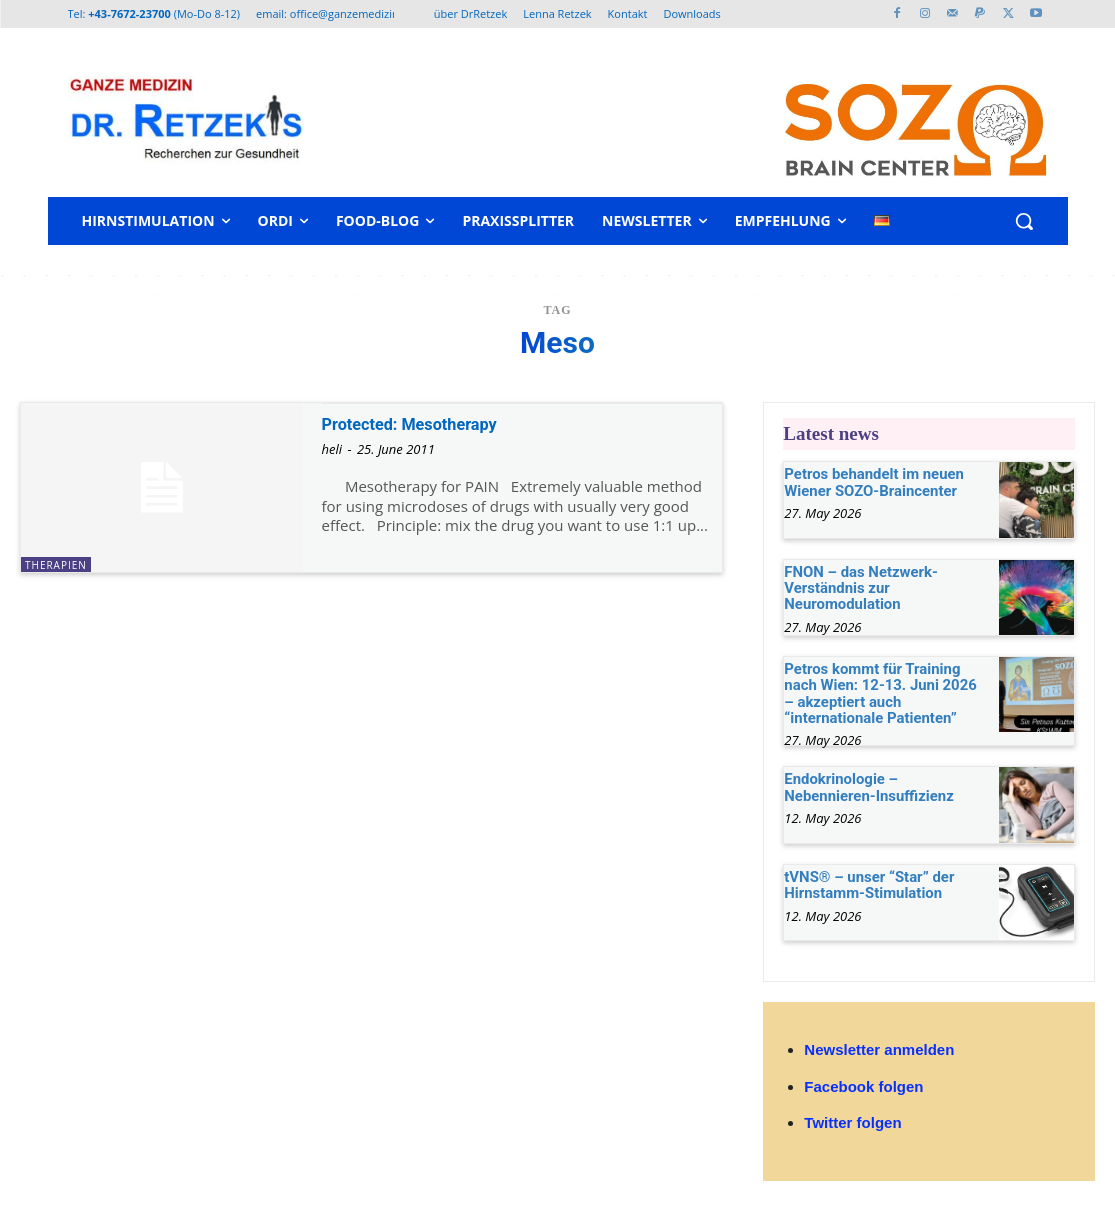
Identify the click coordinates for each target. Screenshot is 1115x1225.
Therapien (56, 565)
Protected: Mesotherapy (424, 423)
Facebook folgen (863, 1081)
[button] (1024, 221)
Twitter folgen (852, 1117)
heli (332, 449)
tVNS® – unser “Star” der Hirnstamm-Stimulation (864, 879)
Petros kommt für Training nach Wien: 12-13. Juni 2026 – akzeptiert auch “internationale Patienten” (883, 691)
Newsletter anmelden (879, 1045)
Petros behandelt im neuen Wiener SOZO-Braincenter (868, 480)
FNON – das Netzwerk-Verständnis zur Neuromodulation (856, 586)
